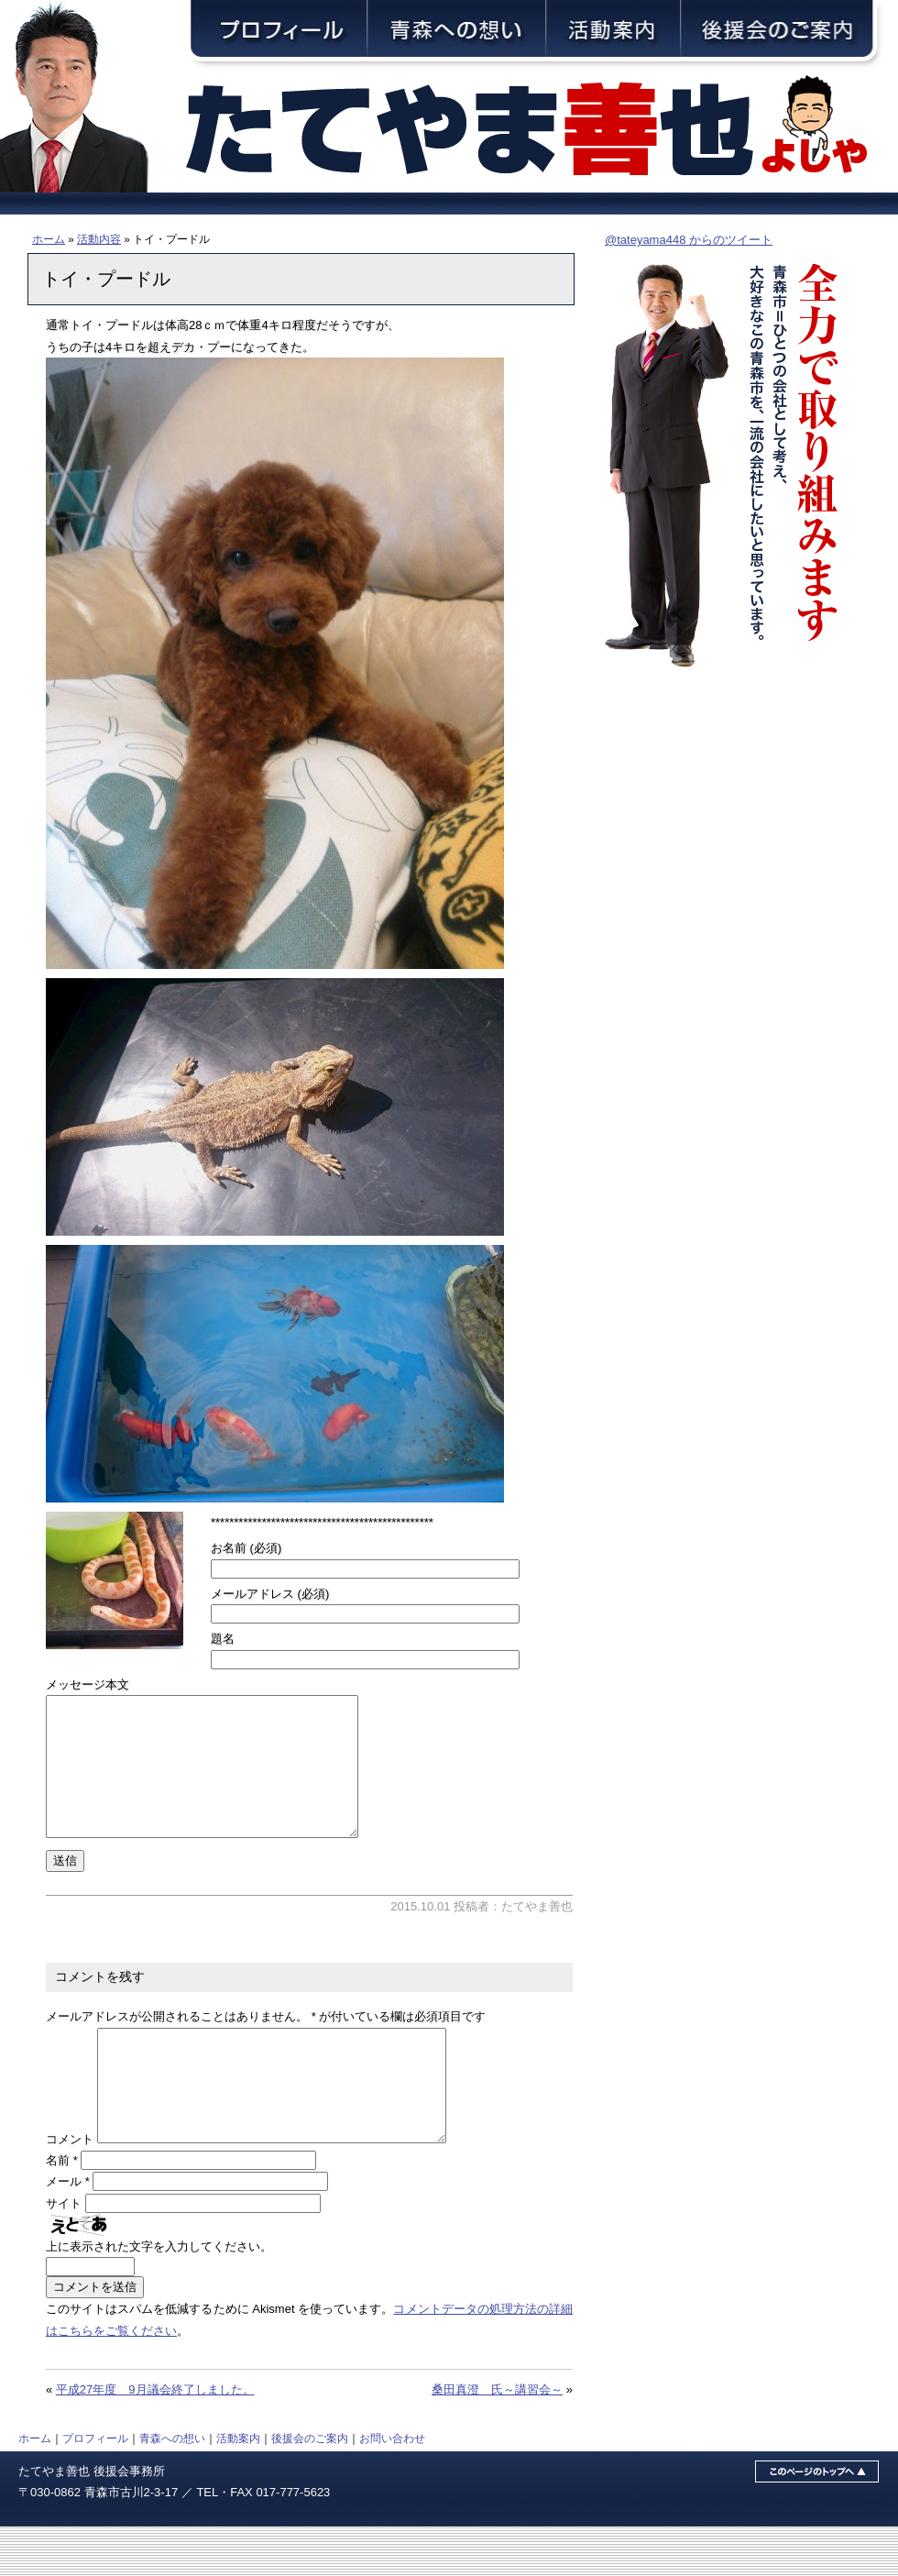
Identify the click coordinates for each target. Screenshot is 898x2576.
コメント (69, 2189)
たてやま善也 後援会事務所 (91, 2520)
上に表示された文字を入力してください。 (159, 2296)
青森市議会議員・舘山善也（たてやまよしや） (540, 131)
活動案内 (238, 2487)
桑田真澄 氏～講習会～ (497, 2439)
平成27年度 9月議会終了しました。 (155, 2439)
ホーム (48, 239)
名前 (62, 2210)
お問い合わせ (392, 2487)
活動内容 (99, 239)
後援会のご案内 (309, 2487)
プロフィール (95, 2487)
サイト (64, 2253)
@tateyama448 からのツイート (688, 240)
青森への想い (172, 2487)
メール (68, 2231)
